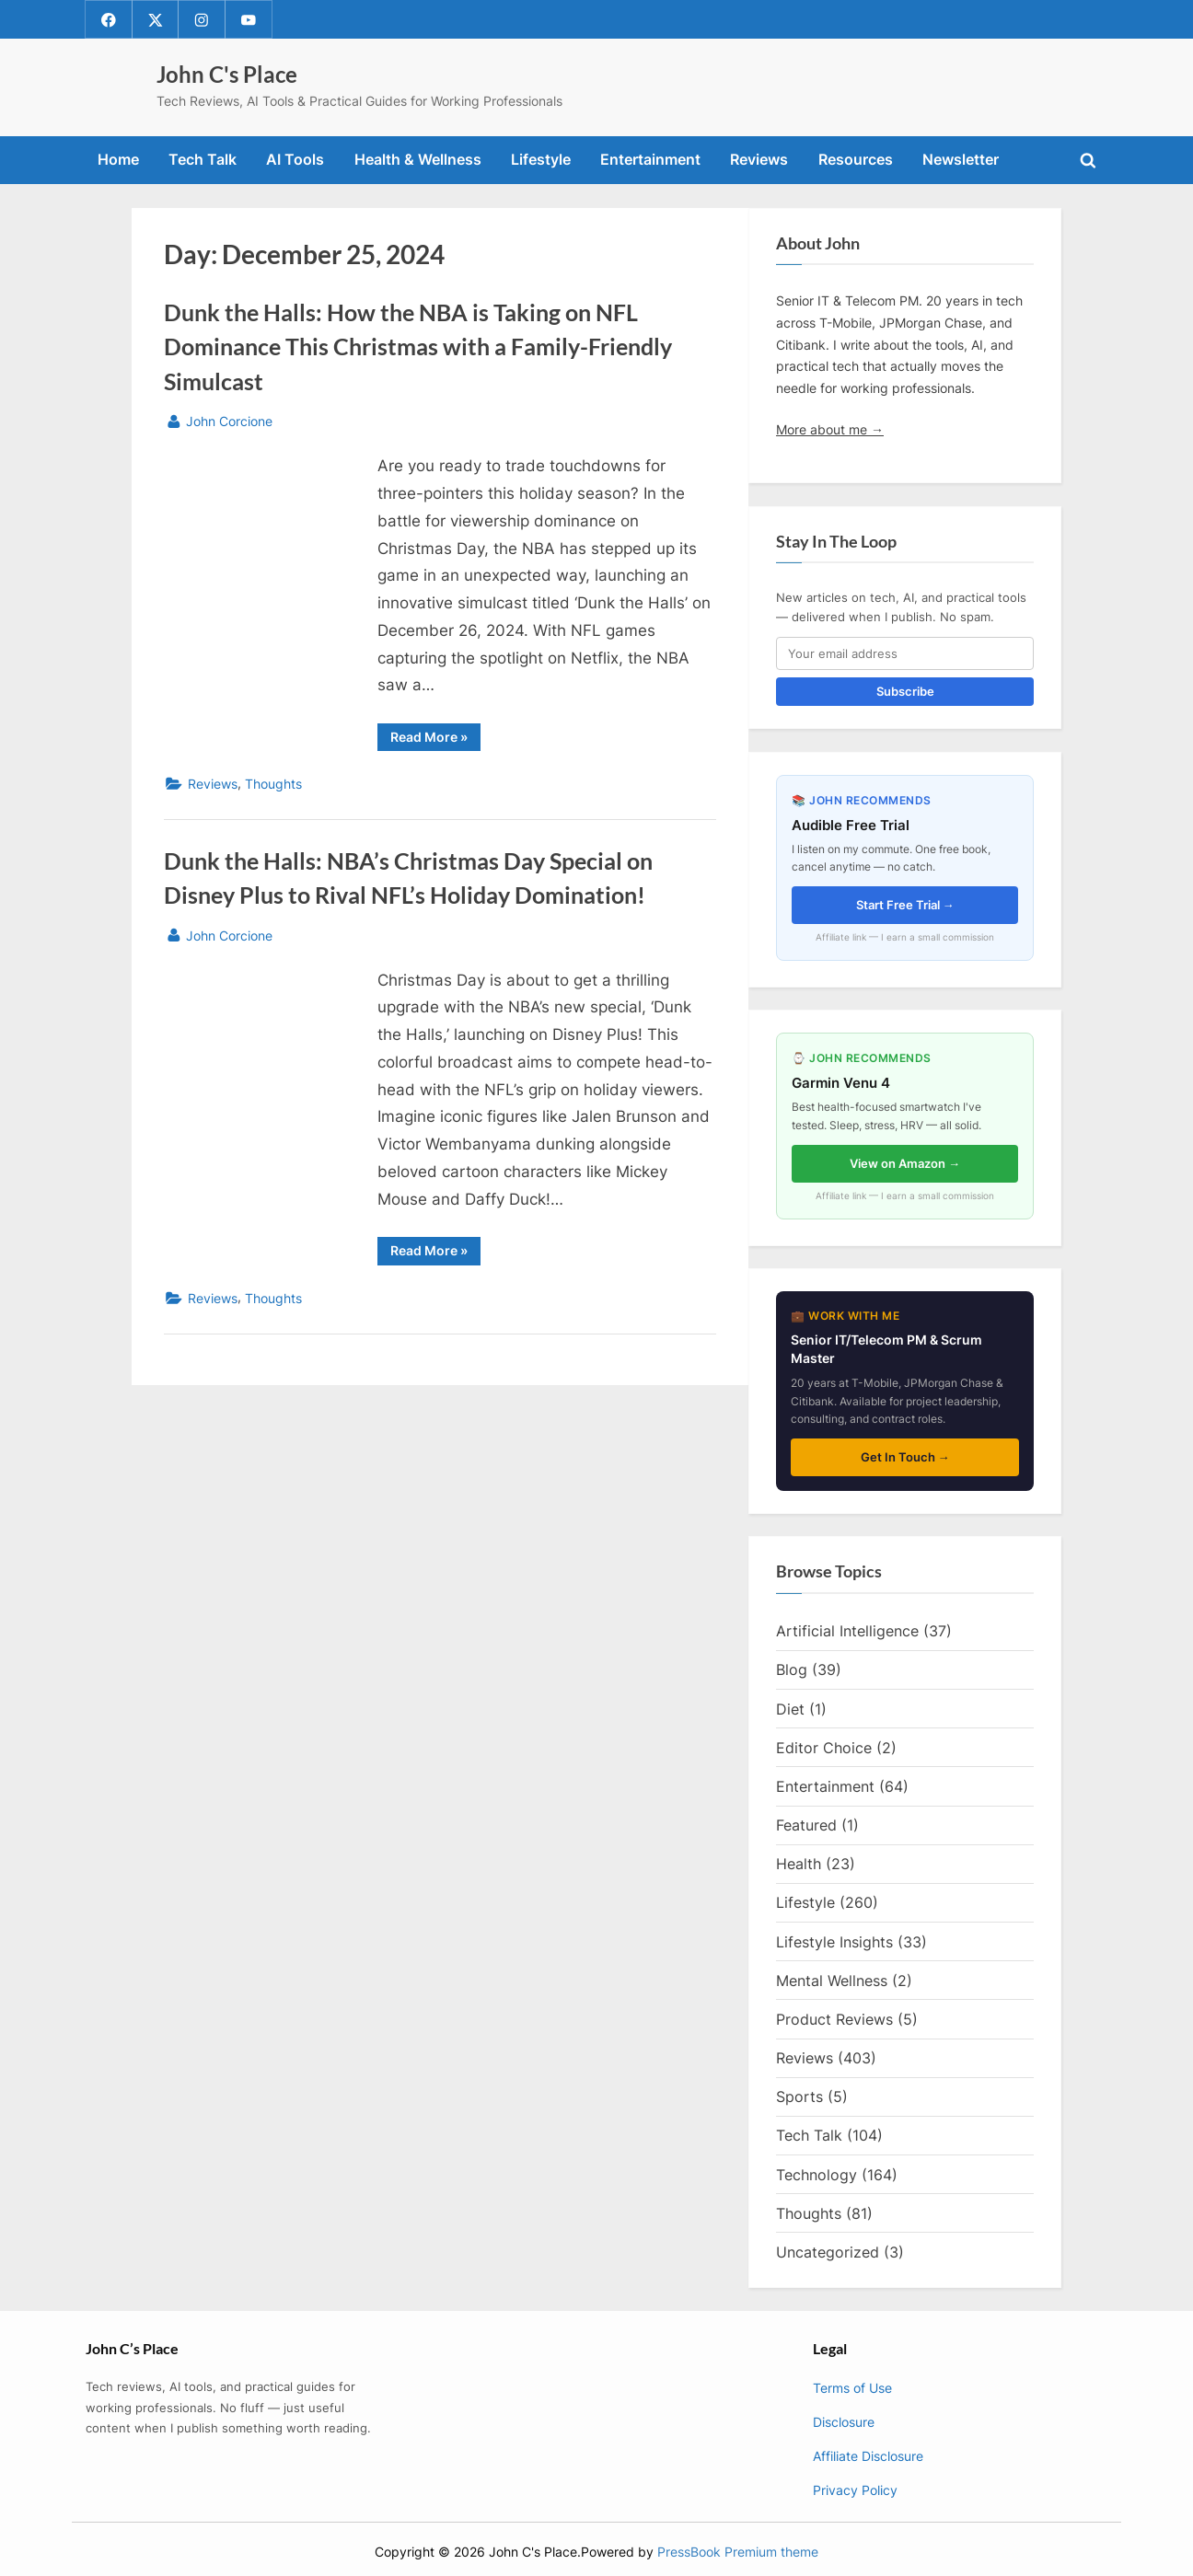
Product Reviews (834, 2019)
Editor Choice (824, 1748)
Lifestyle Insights (834, 1942)
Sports (799, 2097)
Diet (790, 1709)
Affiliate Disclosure (868, 2456)
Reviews (759, 160)
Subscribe (905, 692)
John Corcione (229, 420)
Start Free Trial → (905, 904)
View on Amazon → (905, 1163)
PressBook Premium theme (737, 2552)
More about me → (830, 429)
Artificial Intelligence (847, 1632)
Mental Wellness (831, 1980)
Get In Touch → (905, 1457)
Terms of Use (852, 2389)
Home (118, 160)
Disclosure (843, 2422)
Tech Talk (202, 160)
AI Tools (295, 160)
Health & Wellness (417, 160)
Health (798, 1864)
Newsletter (960, 160)
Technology (816, 2175)
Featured (806, 1825)
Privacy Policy (855, 2490)
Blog (791, 1670)
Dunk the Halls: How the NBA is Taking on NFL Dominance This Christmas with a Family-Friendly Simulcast (418, 346)
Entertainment (650, 160)
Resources (855, 160)
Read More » (435, 740)
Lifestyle (541, 160)
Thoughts (273, 784)
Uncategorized (827, 2252)
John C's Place (226, 74)
